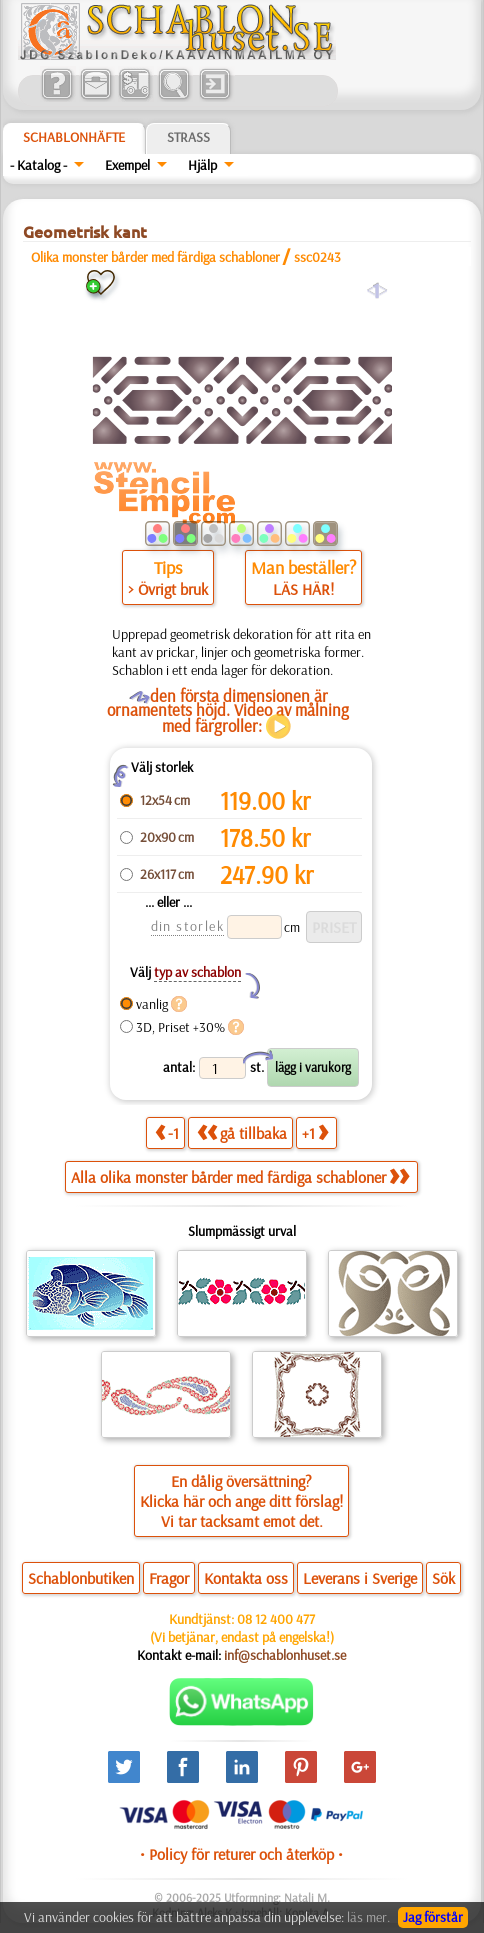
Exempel (127, 165)
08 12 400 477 (276, 1619)
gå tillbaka (242, 1132)
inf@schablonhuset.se (285, 1655)
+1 (315, 1132)
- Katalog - (38, 165)
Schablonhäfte (74, 137)
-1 (167, 1132)
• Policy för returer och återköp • (241, 1854)
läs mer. (368, 1917)
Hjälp (202, 165)
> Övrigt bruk (168, 589)
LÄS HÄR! (303, 589)
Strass (188, 137)
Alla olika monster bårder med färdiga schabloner (240, 1177)
